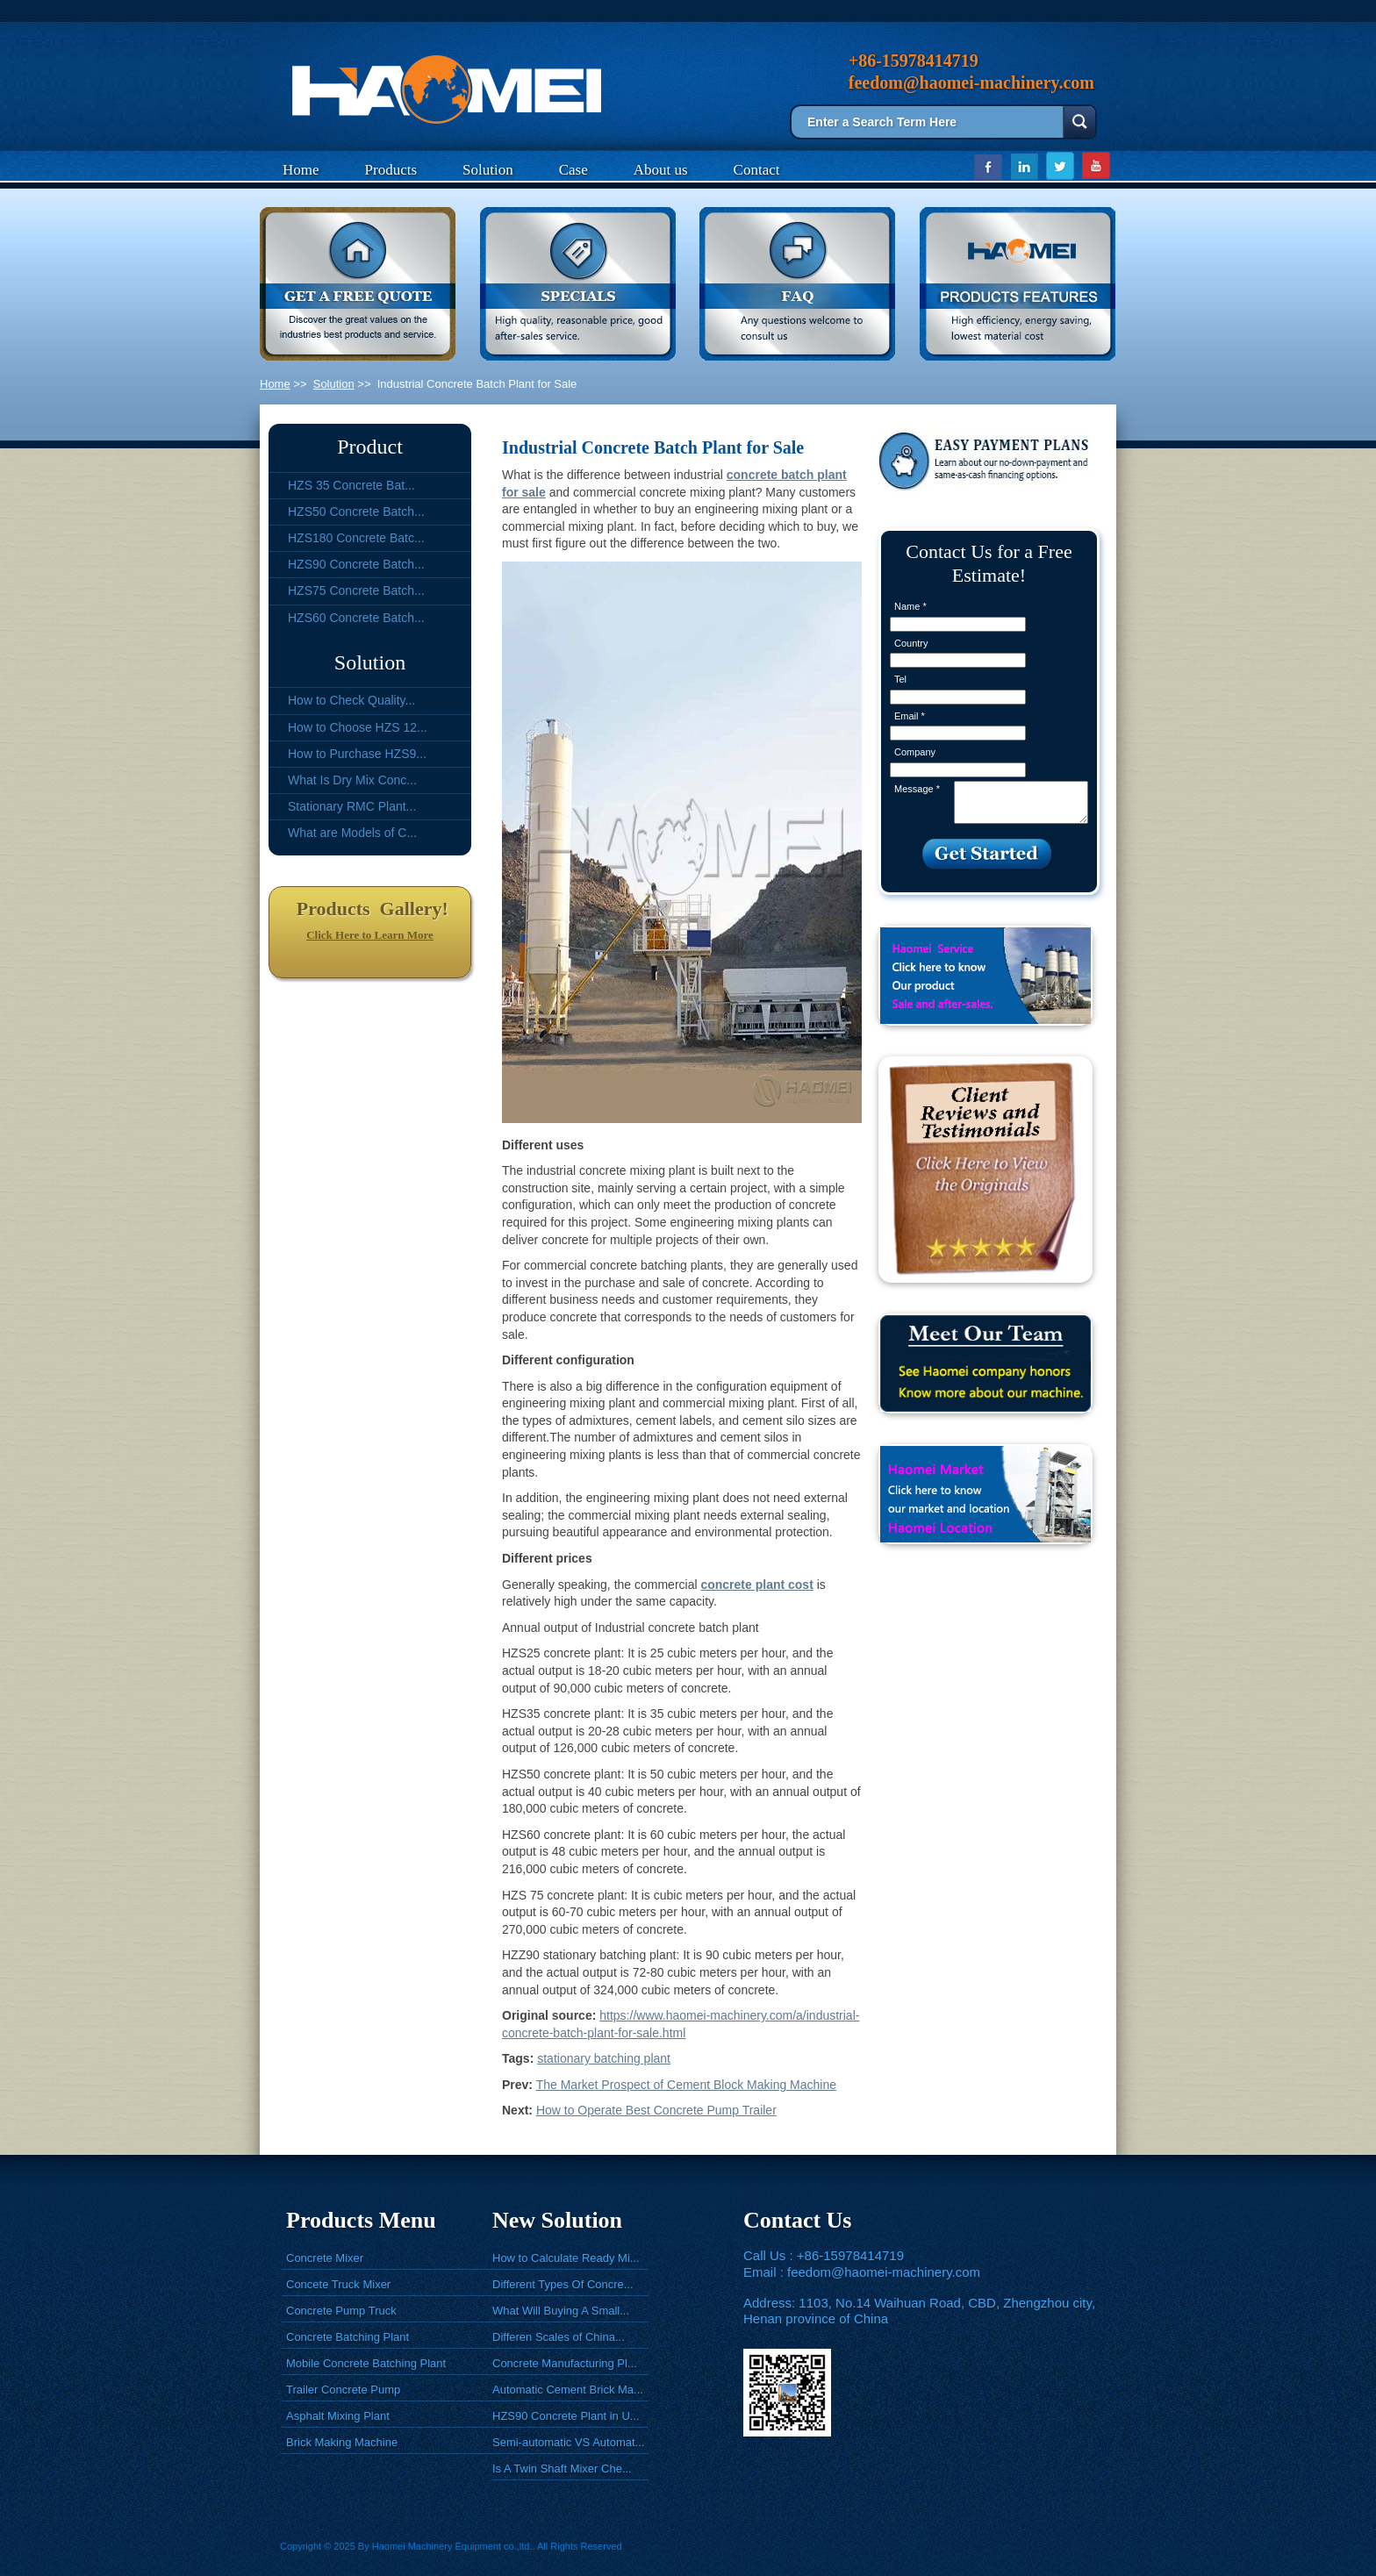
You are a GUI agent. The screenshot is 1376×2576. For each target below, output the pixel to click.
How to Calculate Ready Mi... (566, 2258)
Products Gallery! (369, 908)
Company (914, 752)
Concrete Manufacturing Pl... (564, 2363)
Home (301, 169)
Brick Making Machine (342, 2442)
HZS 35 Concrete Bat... (351, 485)
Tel (900, 679)
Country (911, 643)
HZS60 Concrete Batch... (356, 618)
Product (370, 446)
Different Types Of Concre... (563, 2284)
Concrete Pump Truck (341, 2310)
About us (661, 169)
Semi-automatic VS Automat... (568, 2442)
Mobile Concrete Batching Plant (366, 2363)
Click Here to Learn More (370, 934)
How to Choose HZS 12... (357, 727)
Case (573, 169)
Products (391, 169)
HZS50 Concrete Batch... (356, 511)
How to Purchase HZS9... (357, 754)
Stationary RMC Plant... (352, 806)
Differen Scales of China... (558, 2336)
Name (910, 606)
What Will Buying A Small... (560, 2310)
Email (909, 716)
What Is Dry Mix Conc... (352, 780)
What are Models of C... (352, 833)
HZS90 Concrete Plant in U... (566, 2415)
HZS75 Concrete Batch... (356, 590)
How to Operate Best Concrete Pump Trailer (656, 2110)
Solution (487, 169)
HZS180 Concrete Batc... (356, 538)
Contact (757, 169)
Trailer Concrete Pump (343, 2389)
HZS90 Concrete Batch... (356, 564)
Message (917, 789)
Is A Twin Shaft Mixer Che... (562, 2468)
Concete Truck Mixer (338, 2284)
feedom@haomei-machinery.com (883, 2272)
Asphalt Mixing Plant (338, 2415)
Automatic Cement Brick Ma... (567, 2389)
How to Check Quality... (351, 700)
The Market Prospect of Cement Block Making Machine (686, 2085)
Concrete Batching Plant (347, 2336)
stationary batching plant (603, 2058)
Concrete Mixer (324, 2258)
